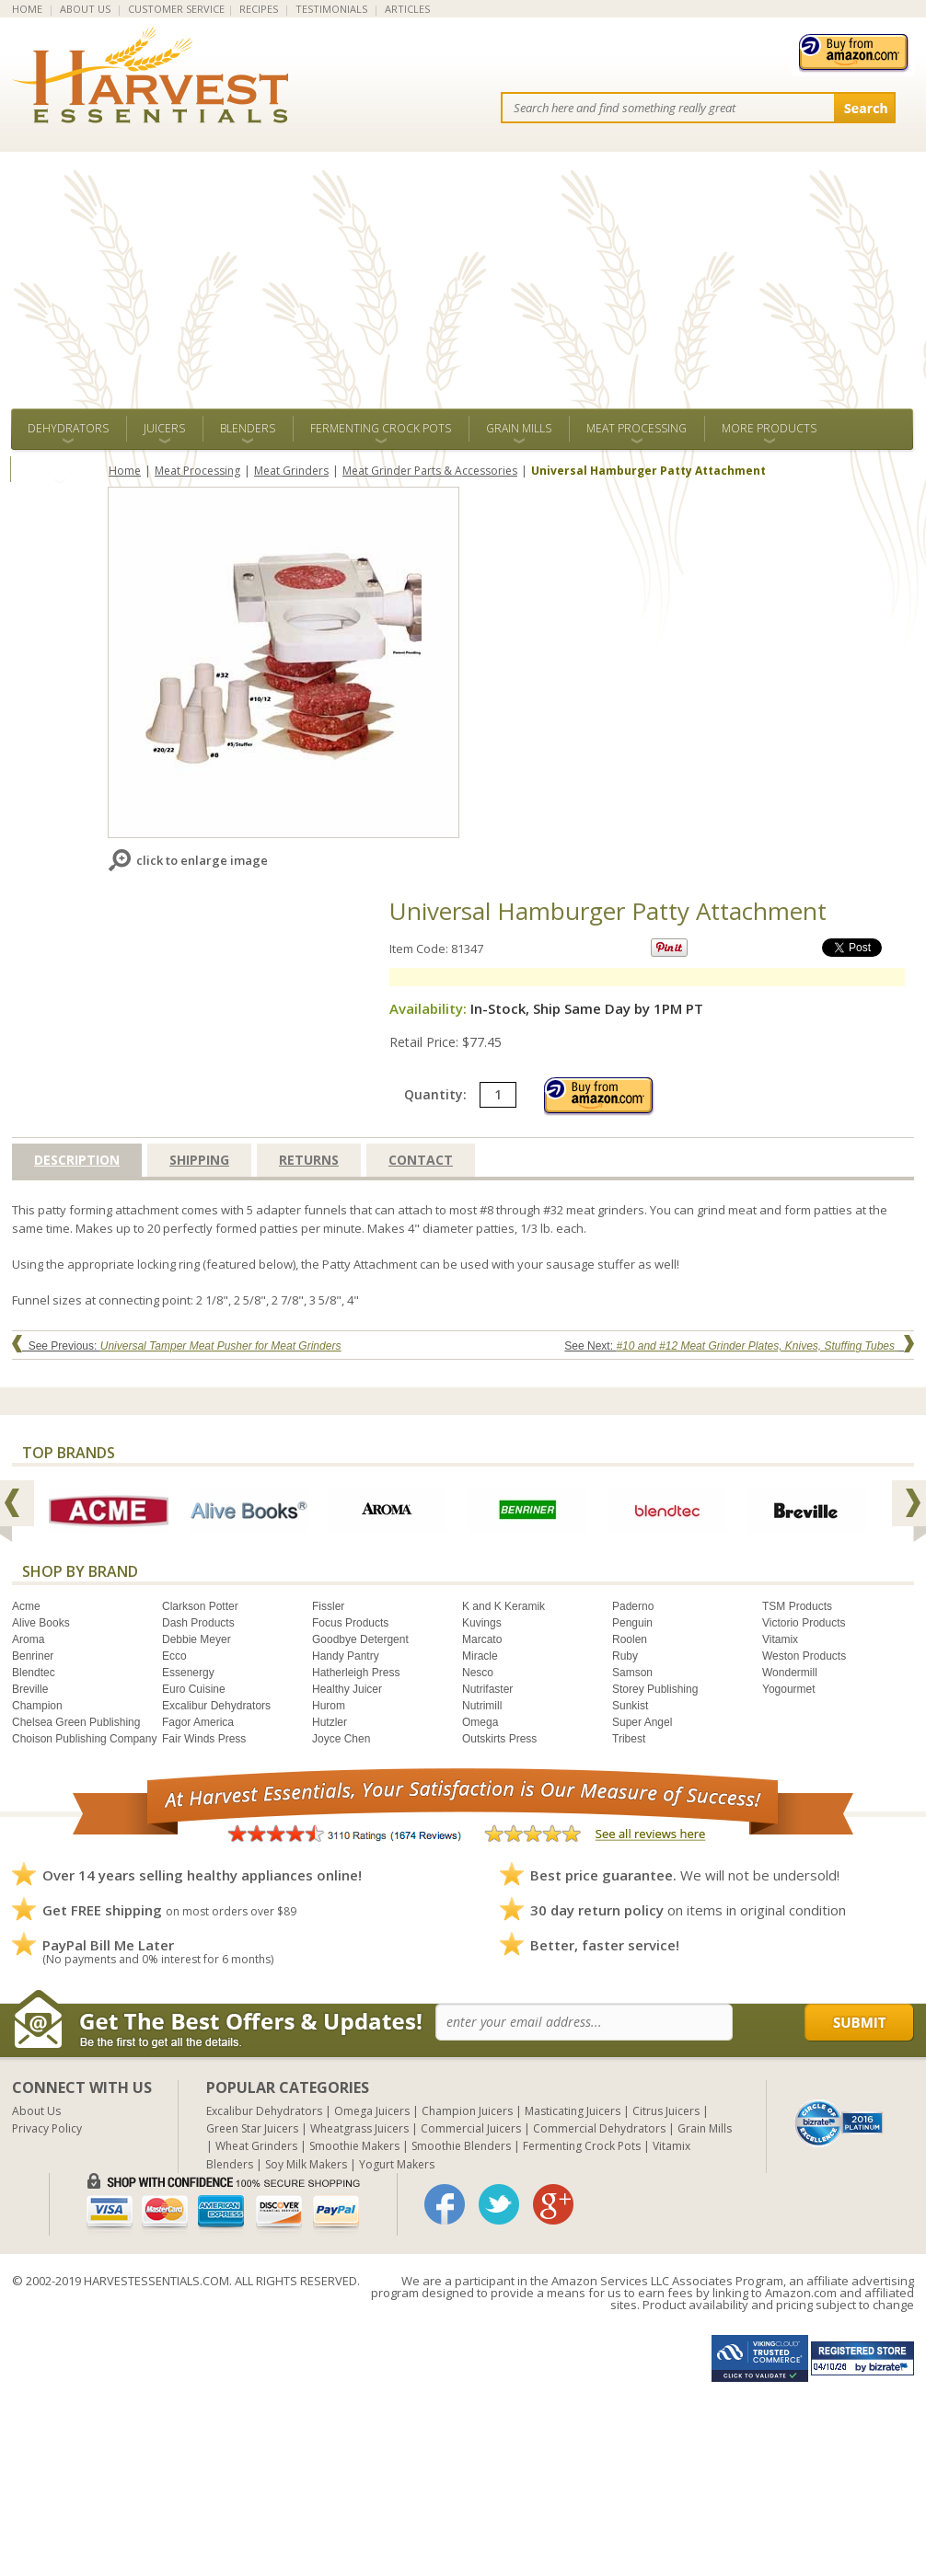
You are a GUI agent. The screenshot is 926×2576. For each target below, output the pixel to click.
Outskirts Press (499, 1738)
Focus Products (350, 1622)
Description (77, 1159)
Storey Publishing (655, 1689)
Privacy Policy (47, 2128)
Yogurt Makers (396, 2164)
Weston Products (804, 1656)
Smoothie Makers (354, 2146)
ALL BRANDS (59, 469)
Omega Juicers (372, 2111)
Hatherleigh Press (355, 1672)
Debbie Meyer (196, 1639)
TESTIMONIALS (331, 9)
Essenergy (188, 1672)
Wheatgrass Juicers (359, 2128)
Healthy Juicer (347, 1689)
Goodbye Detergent (360, 1639)
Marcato (482, 1639)
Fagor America (198, 1722)
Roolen (629, 1639)
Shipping (199, 1159)
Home (125, 470)
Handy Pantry (345, 1656)
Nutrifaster (487, 1689)
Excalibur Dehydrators (216, 1705)
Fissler (328, 1606)
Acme (26, 1606)
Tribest (628, 1738)
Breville (30, 1689)
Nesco (477, 1672)
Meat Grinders (291, 470)
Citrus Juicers (666, 2111)
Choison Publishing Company (84, 1738)
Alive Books (41, 1622)
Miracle (480, 1656)
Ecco (174, 1656)
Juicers (164, 428)
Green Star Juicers (252, 2128)
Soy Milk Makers (306, 2164)
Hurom (328, 1705)
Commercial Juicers (471, 2128)
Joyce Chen (341, 1738)
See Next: (739, 1346)
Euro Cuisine (194, 1689)
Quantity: (460, 1094)
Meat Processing (636, 428)
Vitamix (780, 1639)
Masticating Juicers (572, 2111)
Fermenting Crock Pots (380, 428)
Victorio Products (804, 1622)
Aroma (28, 1639)
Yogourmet (789, 1689)
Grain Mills (518, 428)
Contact (420, 1159)
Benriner (32, 1656)
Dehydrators (68, 428)
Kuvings (482, 1622)
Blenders (247, 428)
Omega (480, 1722)
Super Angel (642, 1722)
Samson (632, 1672)
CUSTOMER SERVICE (176, 9)
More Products (769, 428)
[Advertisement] (463, 270)
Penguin (632, 1622)
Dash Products (198, 1622)
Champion (37, 1705)
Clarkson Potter (200, 1606)
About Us (36, 2111)
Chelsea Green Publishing (76, 1722)
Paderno (633, 1606)
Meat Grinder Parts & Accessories (429, 470)
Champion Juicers (467, 2111)
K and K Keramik (503, 1606)
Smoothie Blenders (461, 2146)
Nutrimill (482, 1705)
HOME (27, 9)
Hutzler (329, 1722)
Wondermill (789, 1672)
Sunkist (630, 1705)
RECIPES (258, 9)
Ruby (625, 1656)
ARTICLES (407, 9)
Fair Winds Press (204, 1738)
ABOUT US (85, 9)
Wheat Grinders (256, 2146)
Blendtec (33, 1672)
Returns (309, 1159)
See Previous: (176, 1346)
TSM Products (797, 1606)
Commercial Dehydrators (599, 2128)
